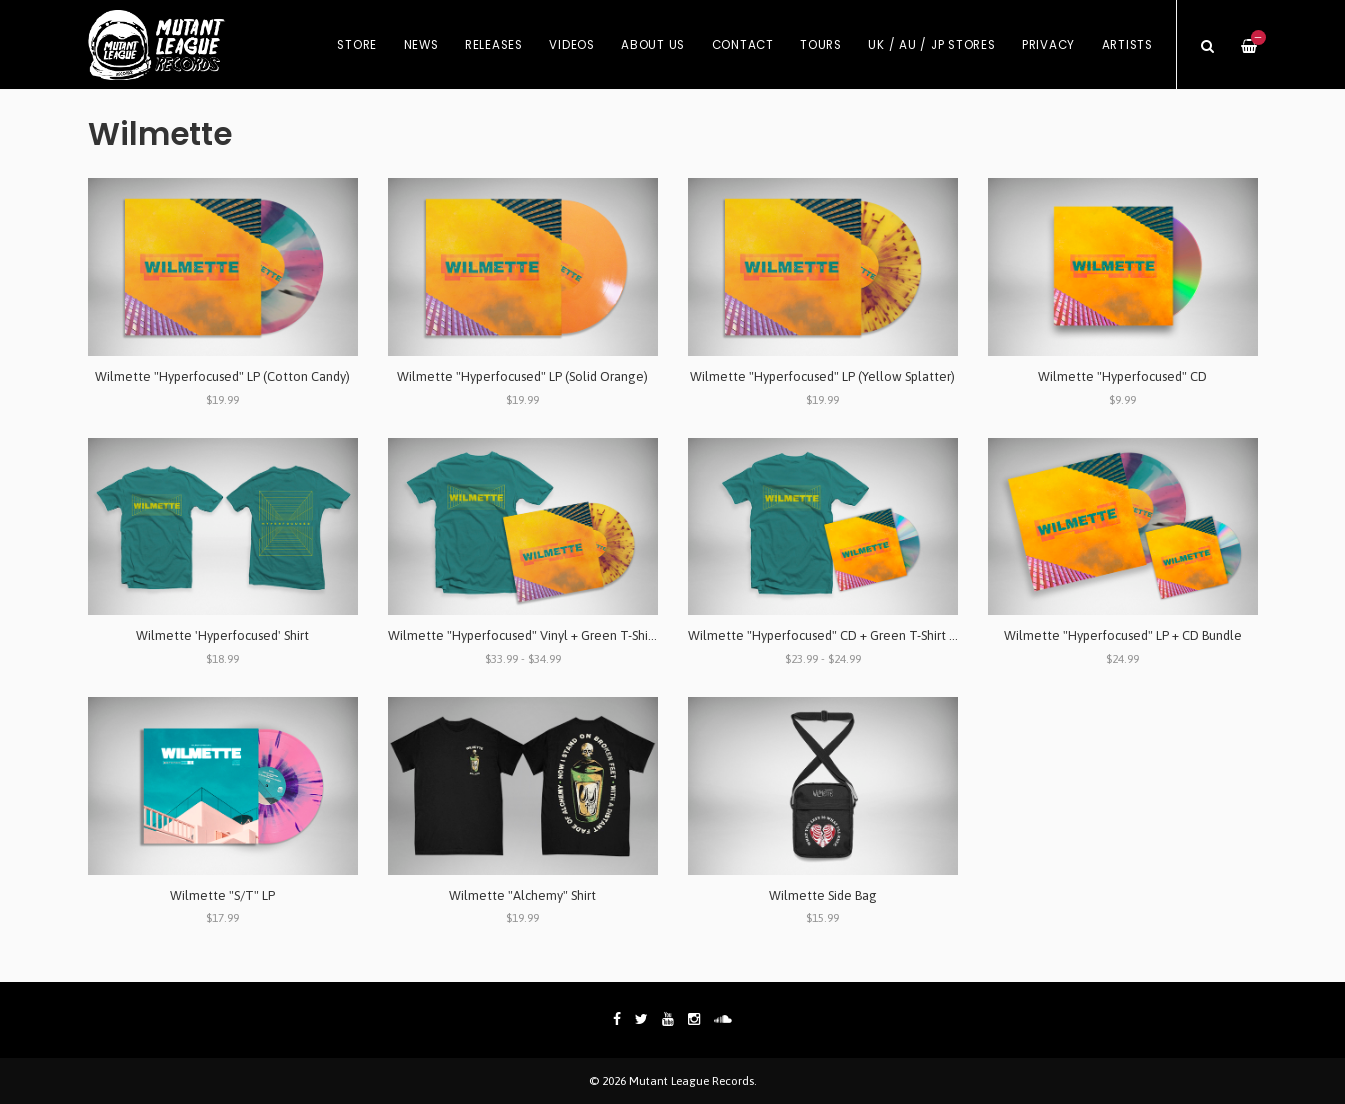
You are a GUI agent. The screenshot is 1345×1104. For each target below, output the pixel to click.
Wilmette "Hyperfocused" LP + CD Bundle (1123, 635)
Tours (821, 45)
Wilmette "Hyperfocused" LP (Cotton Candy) (222, 376)
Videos (572, 45)
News (421, 45)
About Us (653, 45)
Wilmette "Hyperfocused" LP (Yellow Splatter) (822, 376)
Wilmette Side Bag (823, 895)
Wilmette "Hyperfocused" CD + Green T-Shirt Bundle (838, 635)
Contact (743, 45)
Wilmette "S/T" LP (222, 895)
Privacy (1048, 45)
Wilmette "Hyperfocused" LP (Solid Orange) (522, 376)
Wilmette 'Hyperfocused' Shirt (222, 635)
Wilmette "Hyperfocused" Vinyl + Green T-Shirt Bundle (544, 635)
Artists (1127, 45)
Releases (494, 45)
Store (357, 45)
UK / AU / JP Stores (931, 45)
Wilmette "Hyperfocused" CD (1122, 376)
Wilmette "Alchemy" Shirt (522, 895)
